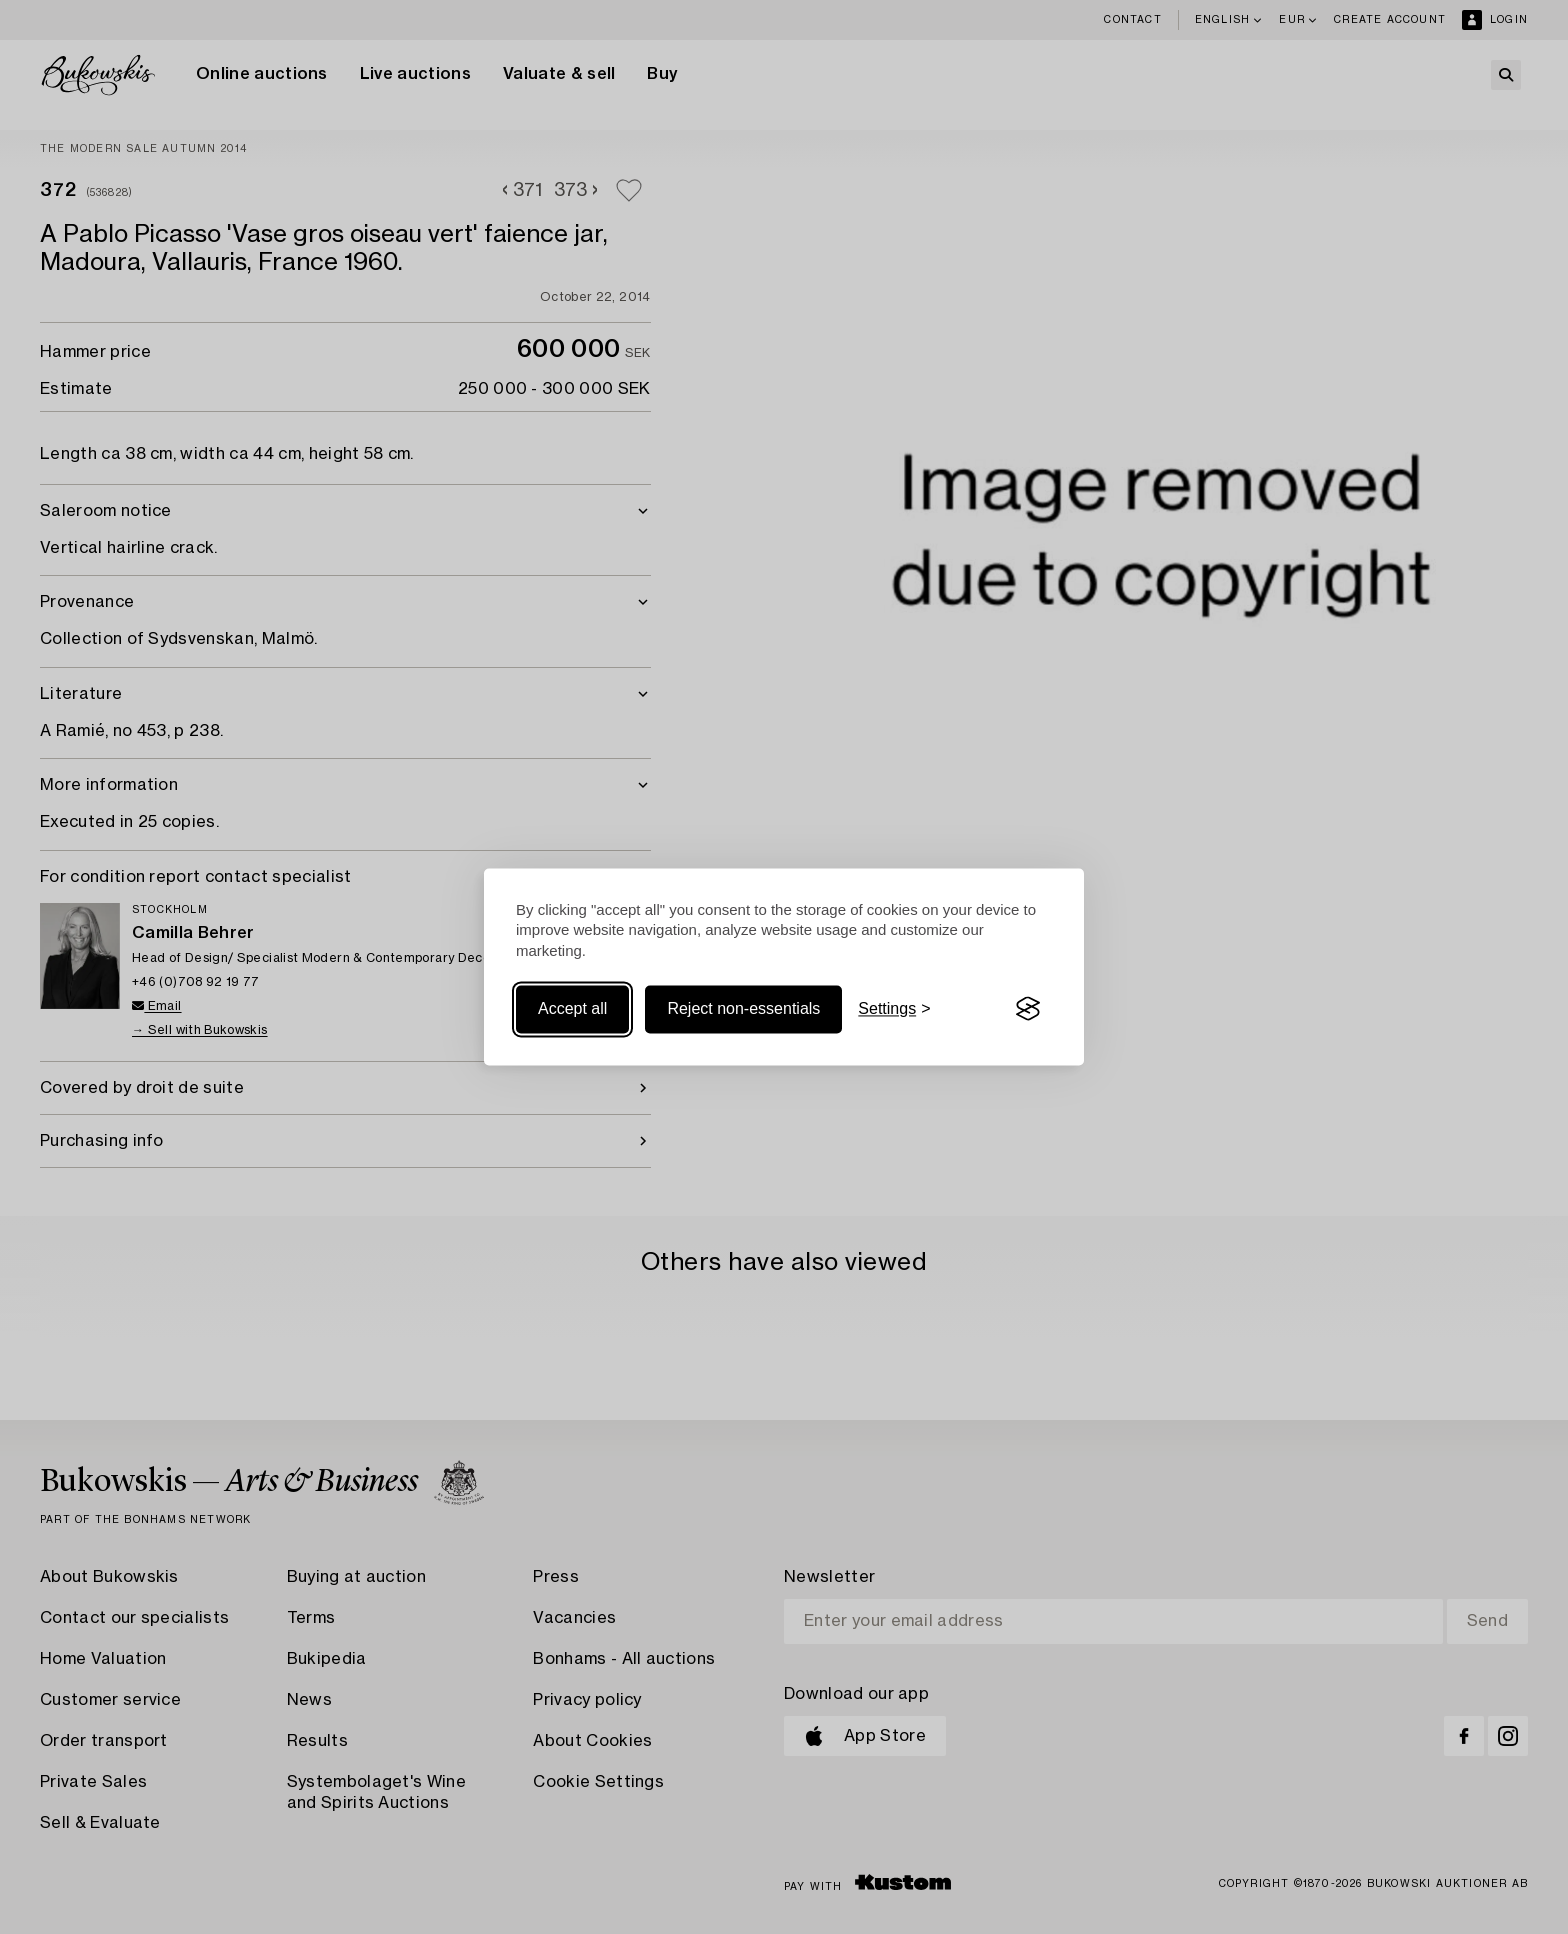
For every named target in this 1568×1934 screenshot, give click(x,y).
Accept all (572, 1008)
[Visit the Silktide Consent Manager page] (1028, 1009)
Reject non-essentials (743, 1008)
